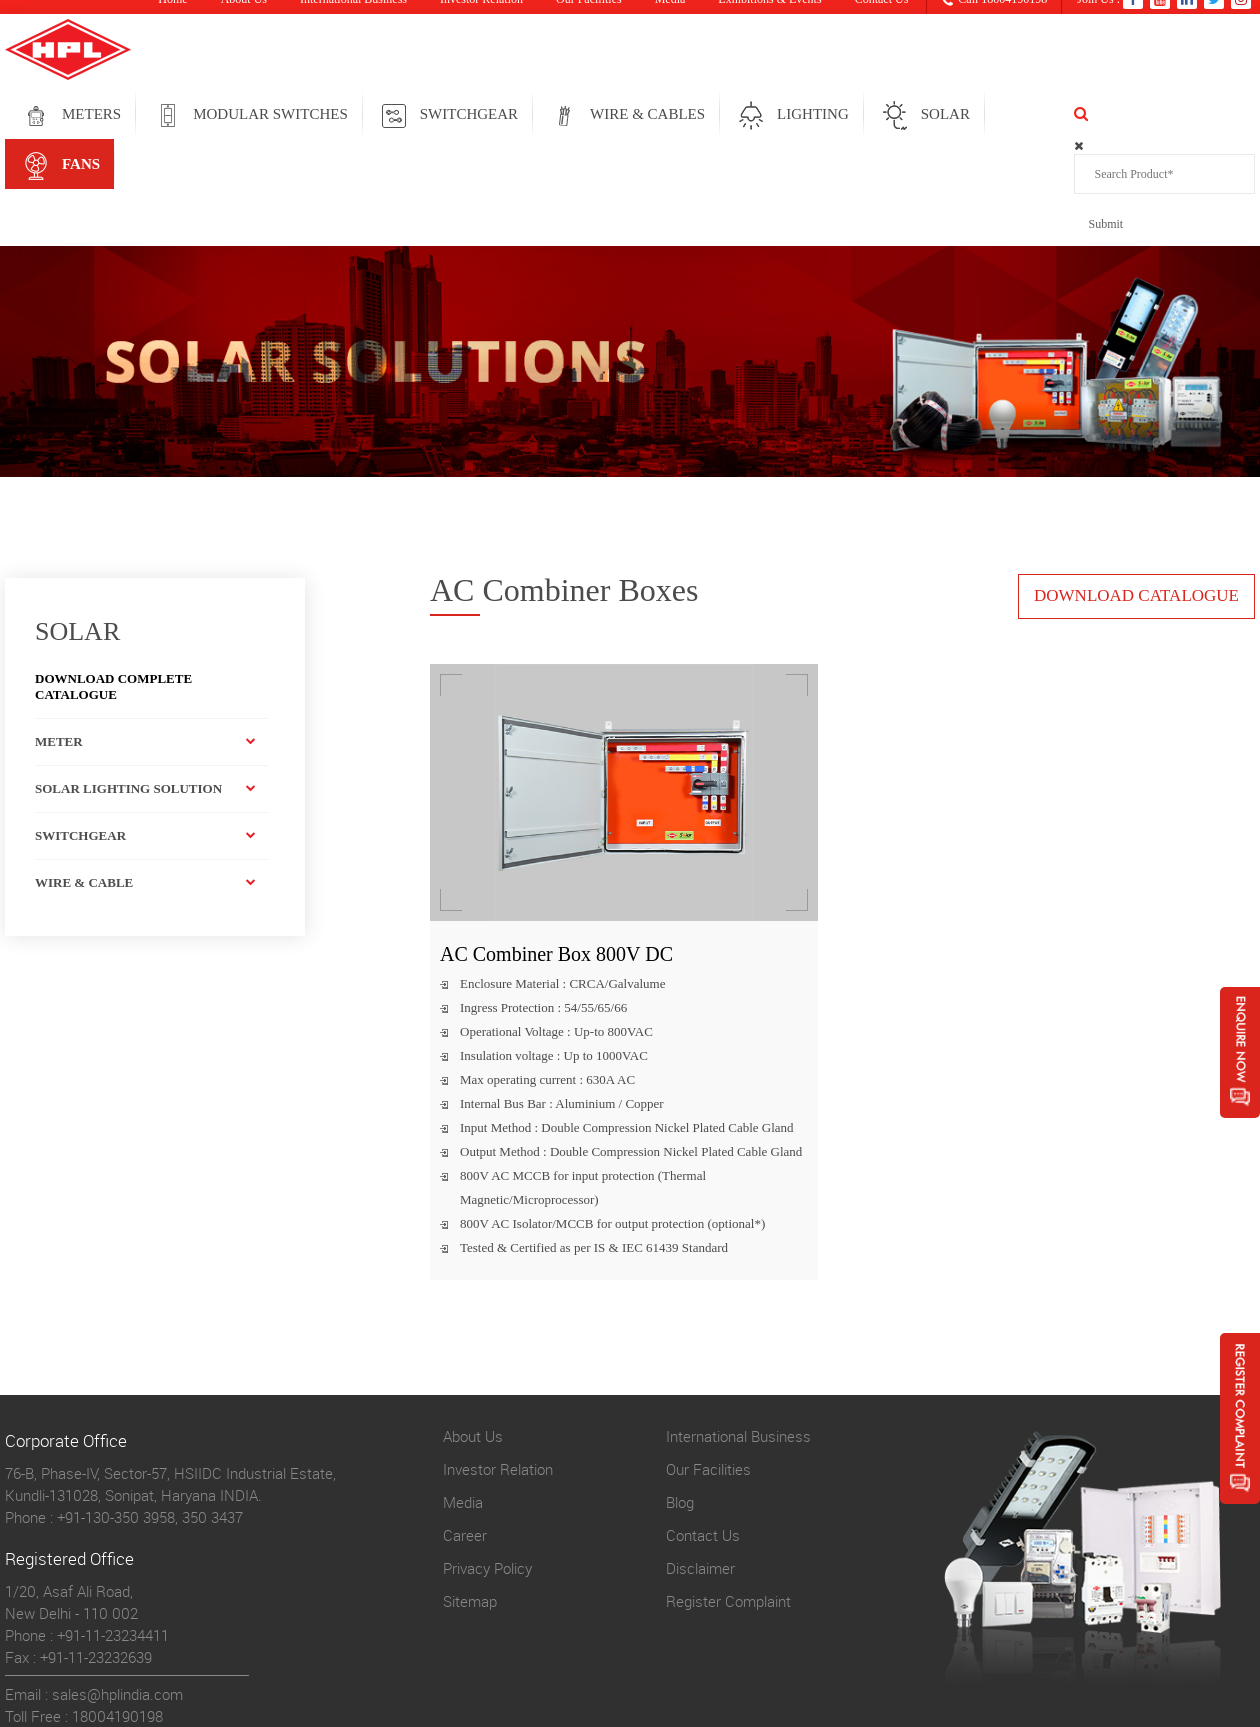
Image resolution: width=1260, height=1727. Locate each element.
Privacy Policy (487, 1466)
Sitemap (470, 1499)
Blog (680, 1400)
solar (1048, 116)
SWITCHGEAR (572, 116)
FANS (1164, 116)
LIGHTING (916, 116)
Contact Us (703, 1433)
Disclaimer (700, 1466)
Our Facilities (708, 1367)
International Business (738, 1334)
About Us (473, 1334)
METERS (194, 116)
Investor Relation (498, 1367)
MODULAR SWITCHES (373, 116)
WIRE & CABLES (750, 116)
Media (463, 1400)
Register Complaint (728, 1499)
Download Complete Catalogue (113, 584)
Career (465, 1433)
